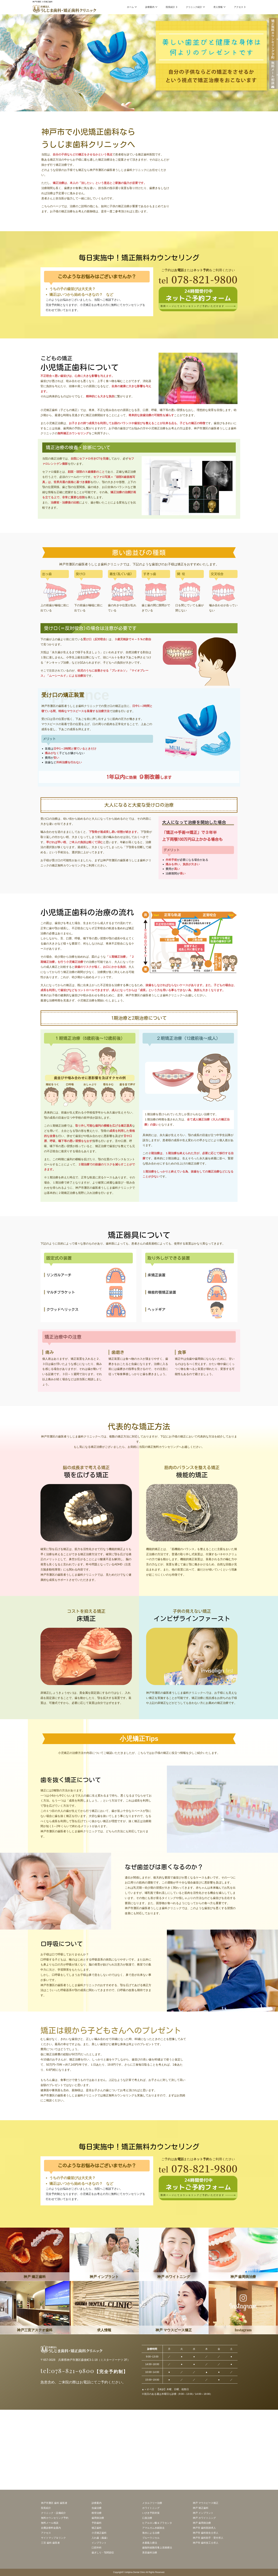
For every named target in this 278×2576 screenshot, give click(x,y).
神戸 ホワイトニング (204, 2517)
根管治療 (97, 2512)
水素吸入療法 (149, 2542)
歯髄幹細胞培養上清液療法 (157, 2547)
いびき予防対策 (151, 2512)
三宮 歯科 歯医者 (50, 2542)
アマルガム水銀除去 (153, 2527)
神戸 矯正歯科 (200, 2507)
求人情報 (219, 7)
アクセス (240, 7)
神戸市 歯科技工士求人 (205, 2542)
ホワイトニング (151, 2507)
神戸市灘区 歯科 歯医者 (54, 2502)
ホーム (132, 7)
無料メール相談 (49, 2522)
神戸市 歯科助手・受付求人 (208, 2537)
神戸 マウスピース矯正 (205, 2502)
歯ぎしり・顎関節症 (103, 2552)
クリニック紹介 (195, 7)
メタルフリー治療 (152, 2502)
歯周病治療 (98, 2517)
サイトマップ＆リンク (53, 2537)
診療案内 (151, 7)
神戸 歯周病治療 (202, 2522)
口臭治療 (147, 2517)
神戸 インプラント (203, 2512)
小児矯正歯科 (99, 2532)
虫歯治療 (97, 2507)
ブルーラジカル (151, 2537)
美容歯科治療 (149, 2552)
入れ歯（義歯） (100, 2537)
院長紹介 (171, 7)
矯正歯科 (97, 2527)
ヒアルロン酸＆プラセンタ (157, 2522)
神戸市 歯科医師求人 (204, 2527)
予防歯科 (97, 2522)
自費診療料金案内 (51, 2527)
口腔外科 (97, 2547)
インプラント (99, 2542)
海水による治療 (151, 2532)
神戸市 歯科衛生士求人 (205, 2532)
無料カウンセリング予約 (54, 2517)
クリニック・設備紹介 (53, 2512)
